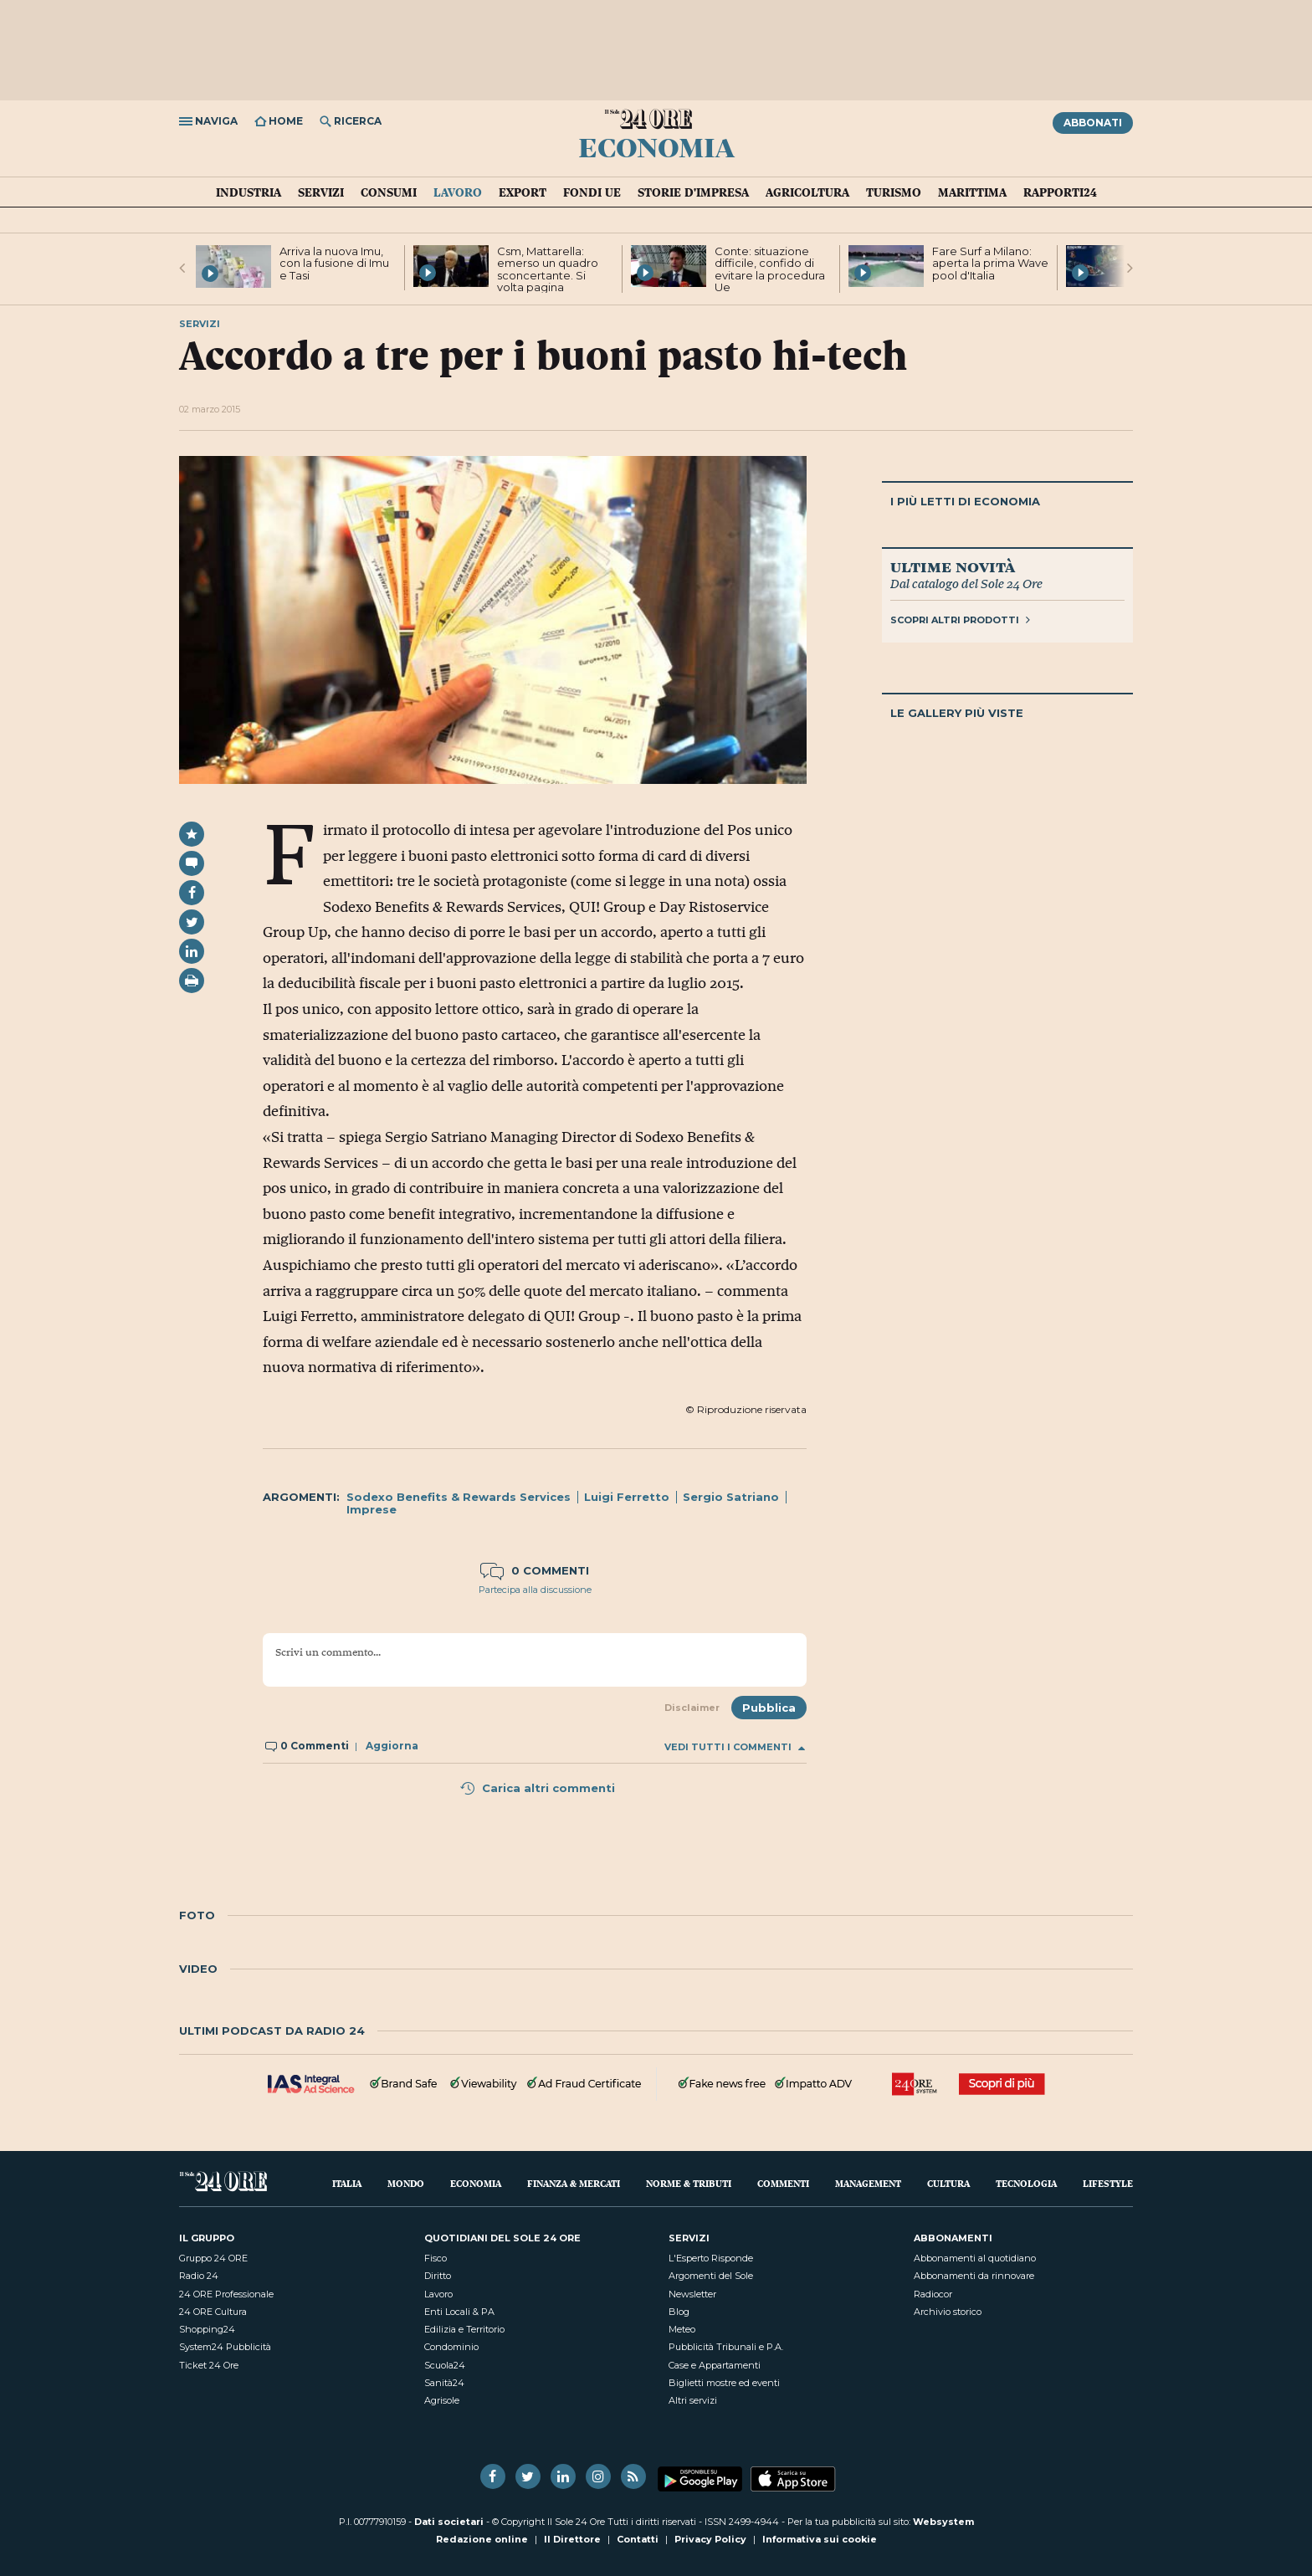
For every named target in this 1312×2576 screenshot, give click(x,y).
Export (522, 192)
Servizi (321, 192)
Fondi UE (592, 192)
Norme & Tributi (688, 2183)
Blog (679, 2311)
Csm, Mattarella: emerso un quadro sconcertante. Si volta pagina (547, 269)
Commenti (783, 2183)
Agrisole (441, 2400)
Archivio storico (947, 2311)
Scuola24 (444, 2365)
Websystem (943, 2521)
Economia (656, 146)
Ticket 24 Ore (208, 2365)
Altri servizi (693, 2400)
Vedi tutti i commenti (734, 1747)
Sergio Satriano (731, 1496)
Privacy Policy (710, 2539)
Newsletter (692, 2294)
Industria (248, 192)
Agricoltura (807, 192)
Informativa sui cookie (819, 2539)
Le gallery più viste (956, 713)
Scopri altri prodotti (960, 620)
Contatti (638, 2539)
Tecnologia (1026, 2183)
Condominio (451, 2347)
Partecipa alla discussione (535, 1589)
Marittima (972, 192)
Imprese (371, 1509)
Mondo (405, 2183)
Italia (346, 2183)
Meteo (682, 2329)
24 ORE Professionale (226, 2294)
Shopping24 (207, 2329)
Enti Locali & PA (459, 2311)
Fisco (435, 2258)
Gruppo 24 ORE (213, 2258)
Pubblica (769, 1707)
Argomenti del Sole (711, 2276)
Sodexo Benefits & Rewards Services (458, 1496)
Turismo (893, 192)
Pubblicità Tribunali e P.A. (726, 2347)
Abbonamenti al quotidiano (975, 2258)
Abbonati (1092, 122)
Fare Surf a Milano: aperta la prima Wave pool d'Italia (990, 263)
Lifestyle (1108, 2183)
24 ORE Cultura (213, 2311)
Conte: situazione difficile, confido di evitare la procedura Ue (770, 269)
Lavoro (457, 192)
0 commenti (534, 1570)
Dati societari (449, 2521)
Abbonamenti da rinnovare (974, 2276)
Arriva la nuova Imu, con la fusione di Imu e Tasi (334, 263)
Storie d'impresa (693, 192)
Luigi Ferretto (626, 1496)
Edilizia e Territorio (464, 2329)
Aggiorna (392, 1745)
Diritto (437, 2276)
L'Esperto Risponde (711, 2258)
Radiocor (933, 2294)
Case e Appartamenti (715, 2365)
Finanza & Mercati (573, 2183)
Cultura (948, 2183)
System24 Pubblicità (225, 2347)
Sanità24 (444, 2383)
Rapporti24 (1060, 192)
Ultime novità (952, 566)
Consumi (389, 192)
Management (868, 2183)
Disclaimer (692, 1707)
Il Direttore (572, 2539)
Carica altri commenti (537, 1788)
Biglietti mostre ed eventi (724, 2383)
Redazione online (482, 2539)
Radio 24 (198, 2276)
